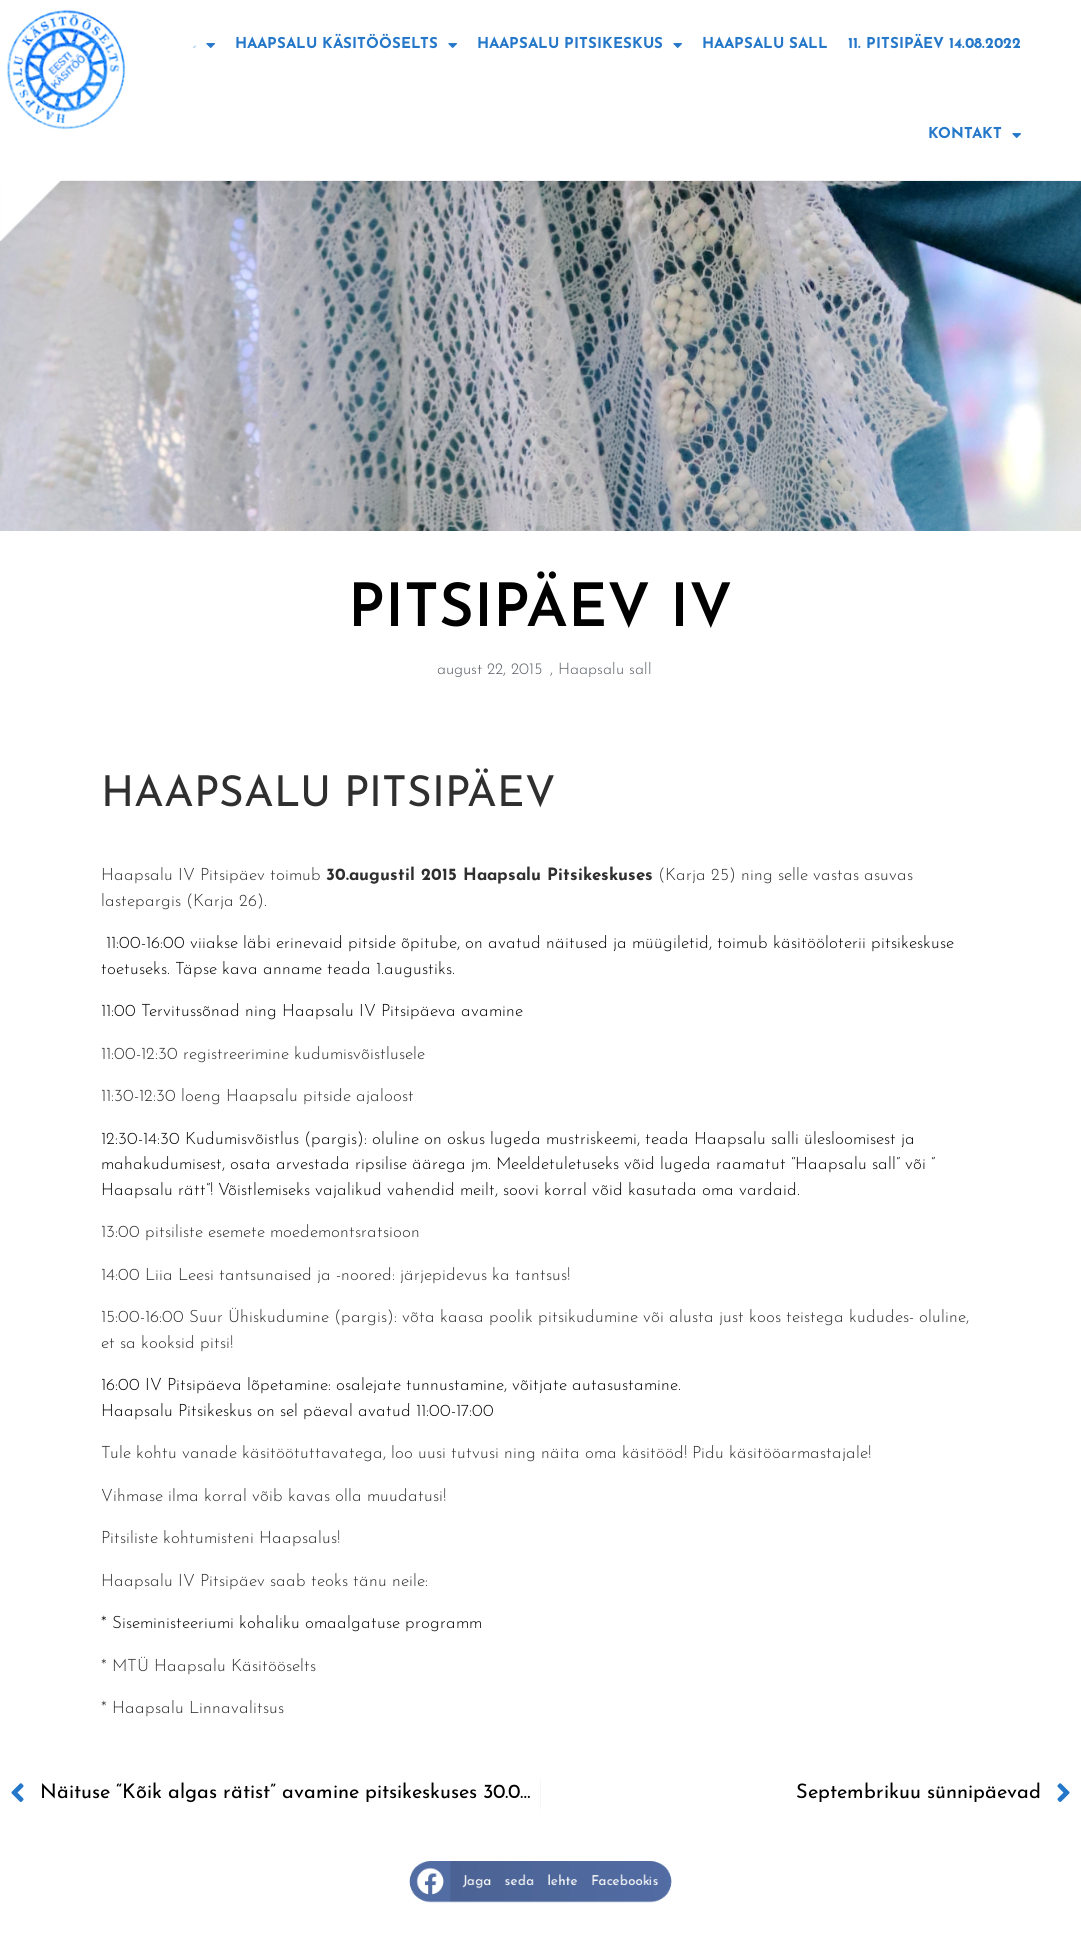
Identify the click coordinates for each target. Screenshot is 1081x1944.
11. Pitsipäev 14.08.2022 (934, 44)
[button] (541, 1881)
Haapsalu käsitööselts (346, 45)
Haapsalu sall (765, 44)
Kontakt (974, 135)
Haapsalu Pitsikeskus (579, 45)
